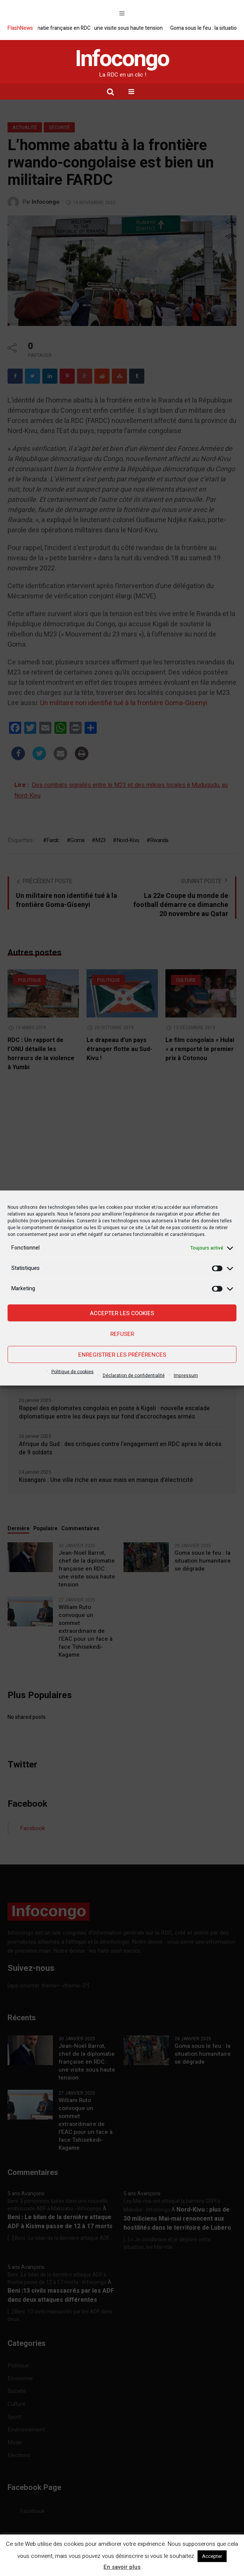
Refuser (122, 1333)
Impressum (186, 1375)
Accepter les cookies (122, 1313)
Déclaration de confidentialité (134, 1375)
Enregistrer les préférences (122, 1354)
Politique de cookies (72, 1371)
